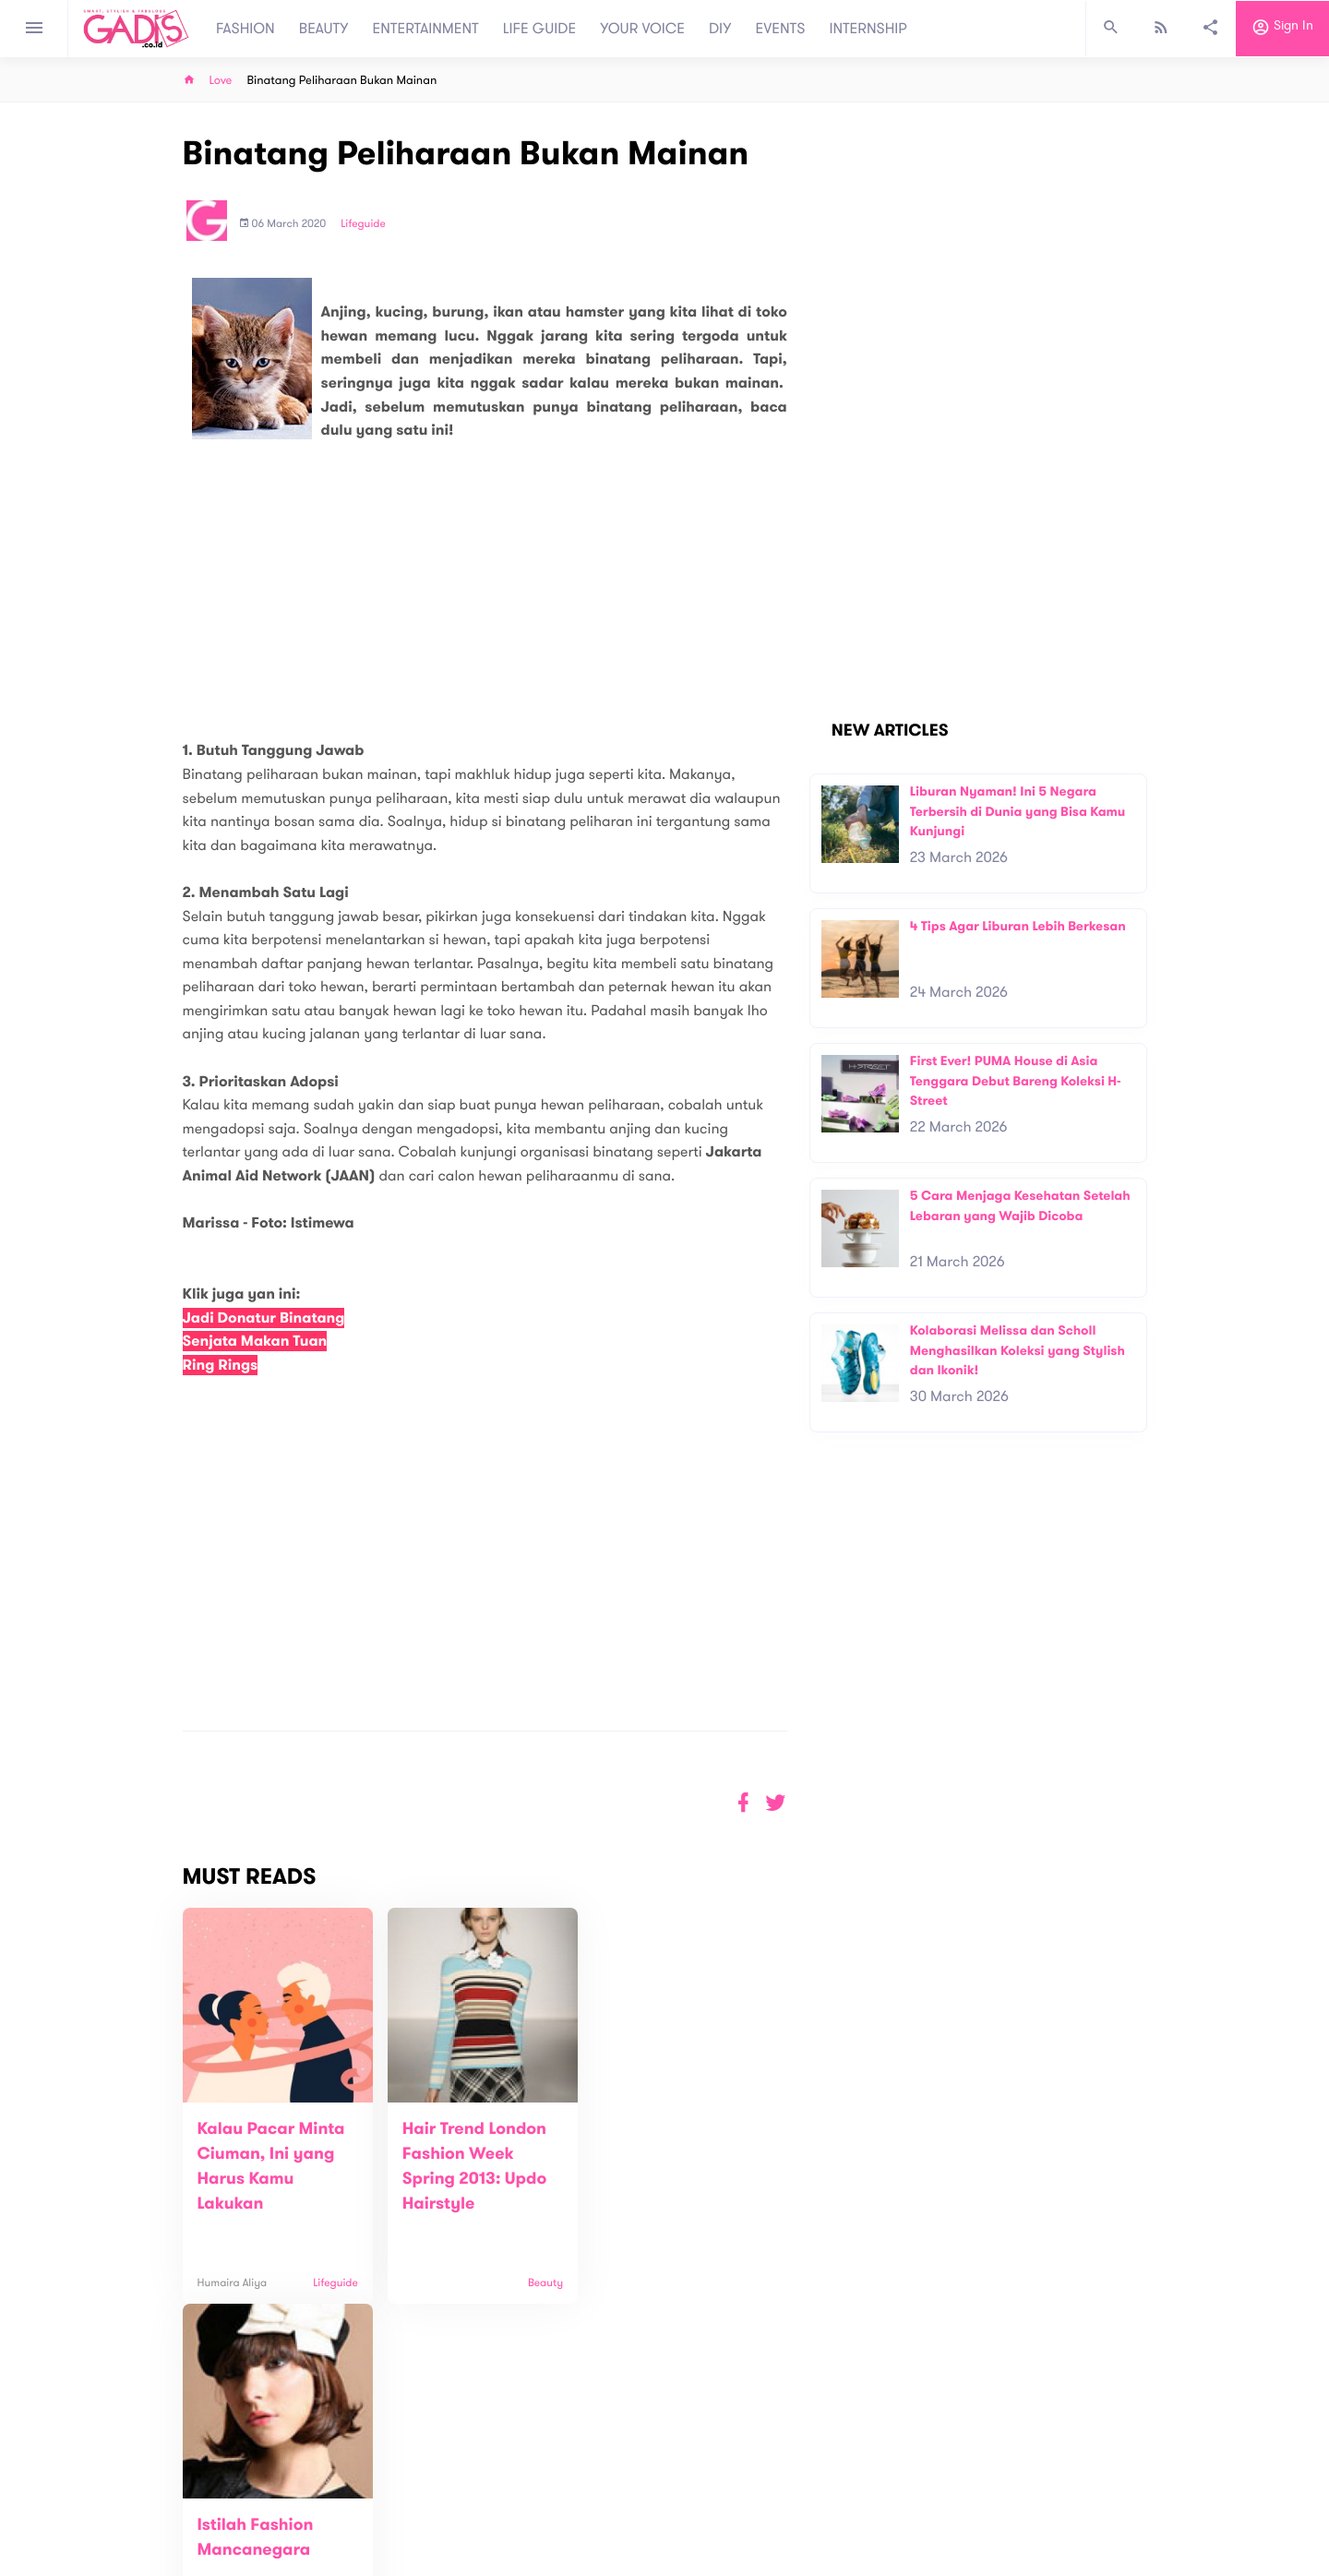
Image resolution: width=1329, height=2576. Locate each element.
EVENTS (781, 28)
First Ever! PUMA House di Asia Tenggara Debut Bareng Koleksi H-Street (1015, 1080)
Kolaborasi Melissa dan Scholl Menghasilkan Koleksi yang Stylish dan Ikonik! (1017, 1350)
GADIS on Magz (858, 2491)
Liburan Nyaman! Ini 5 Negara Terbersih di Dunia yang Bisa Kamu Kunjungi (1018, 811)
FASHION (245, 28)
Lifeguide (363, 224)
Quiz (703, 2491)
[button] (775, 1803)
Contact (422, 2502)
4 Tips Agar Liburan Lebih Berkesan (1018, 926)
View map (160, 2560)
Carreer (421, 2521)
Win (736, 2491)
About (415, 2482)
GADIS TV (781, 2491)
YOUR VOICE (642, 28)
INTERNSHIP (868, 28)
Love (221, 81)
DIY (720, 28)
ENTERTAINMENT (426, 28)
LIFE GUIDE (539, 28)
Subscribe (1117, 2424)
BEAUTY (324, 28)
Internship (426, 2540)
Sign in (1282, 28)
